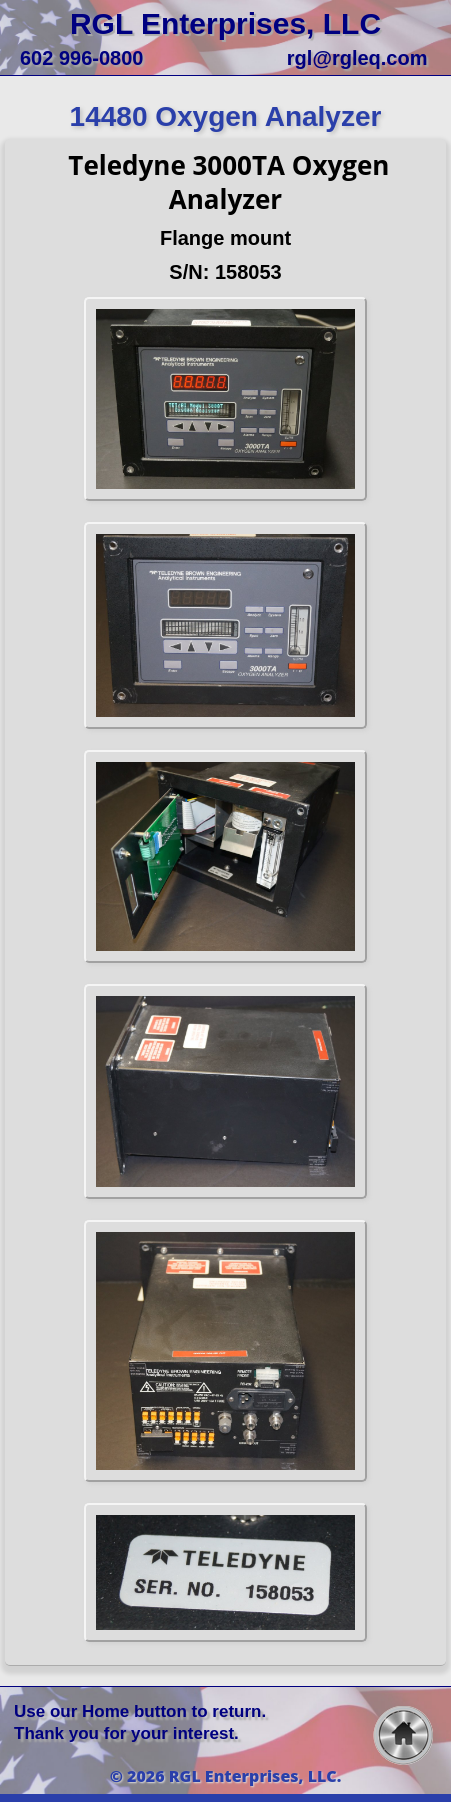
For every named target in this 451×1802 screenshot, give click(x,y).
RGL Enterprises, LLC (225, 23)
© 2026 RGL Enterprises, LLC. (226, 1776)
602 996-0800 (81, 58)
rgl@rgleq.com (357, 58)
